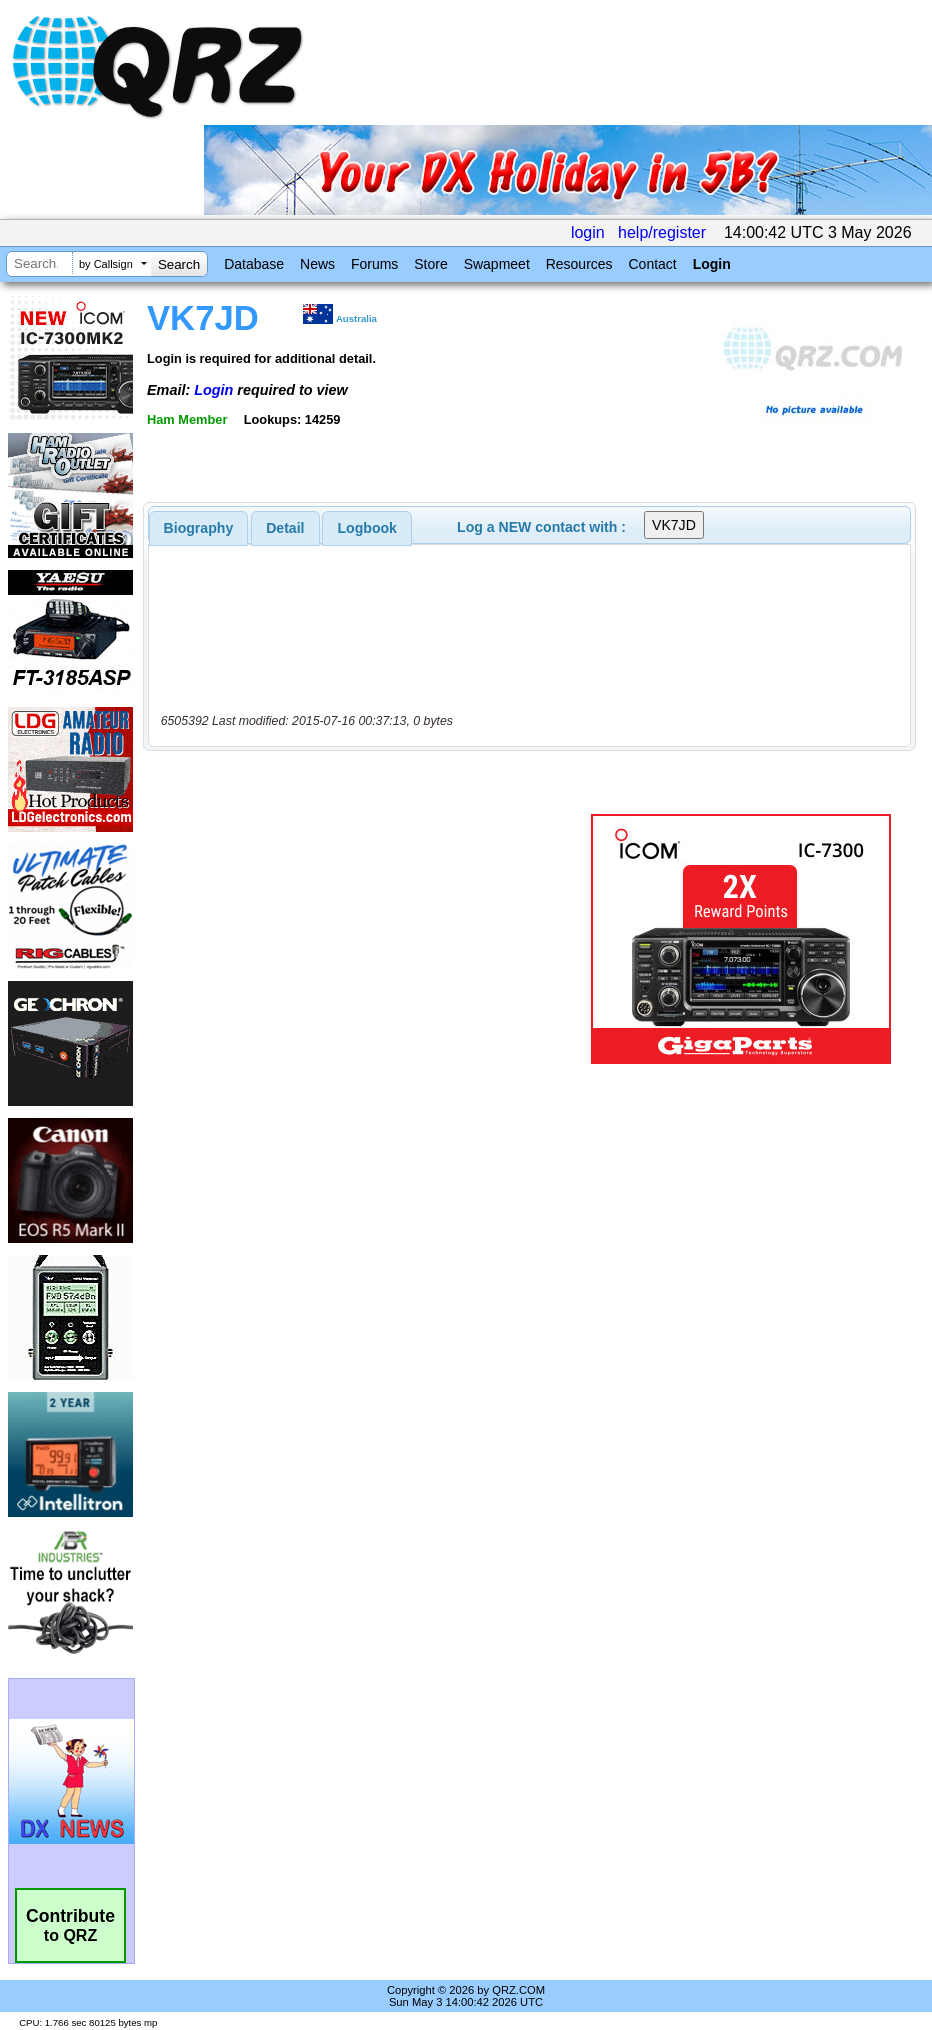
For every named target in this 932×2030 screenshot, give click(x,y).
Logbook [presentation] (367, 528)
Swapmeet (497, 264)
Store (430, 264)
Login (712, 264)
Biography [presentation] (199, 528)
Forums (374, 264)
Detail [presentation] (285, 528)
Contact (652, 264)
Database (254, 264)
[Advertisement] (371, 939)
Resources (579, 264)
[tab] (199, 528)
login (588, 232)
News (317, 264)
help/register (662, 232)
